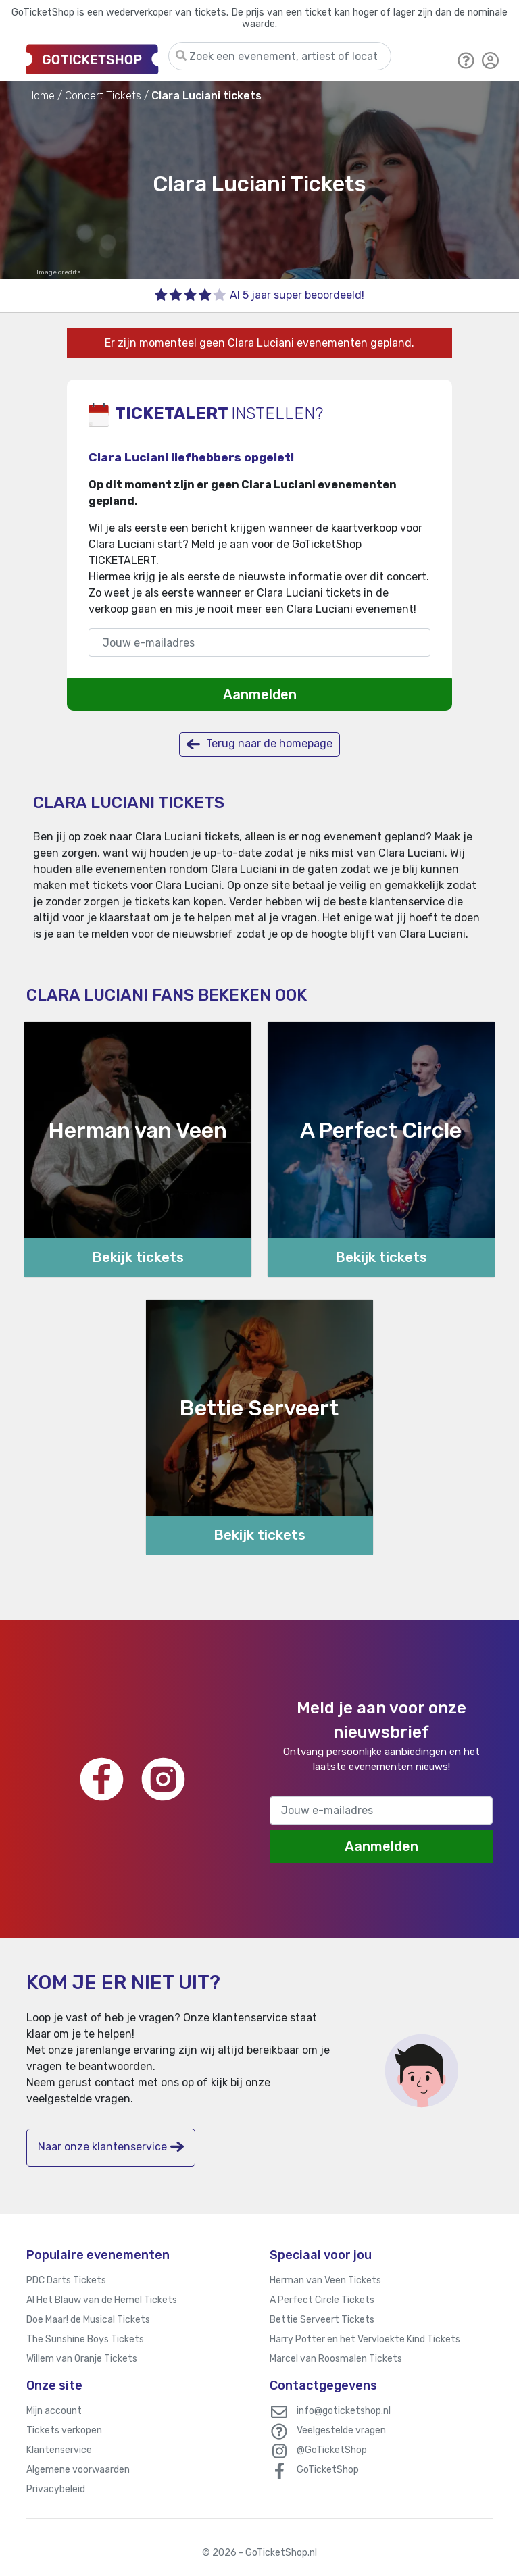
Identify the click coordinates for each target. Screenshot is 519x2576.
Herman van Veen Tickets (325, 2280)
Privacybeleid (55, 2489)
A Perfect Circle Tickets (322, 2300)
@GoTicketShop (332, 2450)
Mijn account (54, 2411)
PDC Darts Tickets (66, 2280)
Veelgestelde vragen (341, 2430)
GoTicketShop (328, 2469)
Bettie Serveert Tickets (322, 2319)
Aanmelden (260, 694)
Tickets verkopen (64, 2430)
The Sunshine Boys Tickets (85, 2339)
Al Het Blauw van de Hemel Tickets (101, 2300)
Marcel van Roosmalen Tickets (336, 2359)
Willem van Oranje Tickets (81, 2359)
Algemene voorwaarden (78, 2469)
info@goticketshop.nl (344, 2411)
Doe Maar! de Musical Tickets (88, 2319)
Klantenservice (59, 2450)
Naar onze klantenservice (111, 2146)
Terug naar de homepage (259, 744)
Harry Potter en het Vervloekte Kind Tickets (365, 2339)
